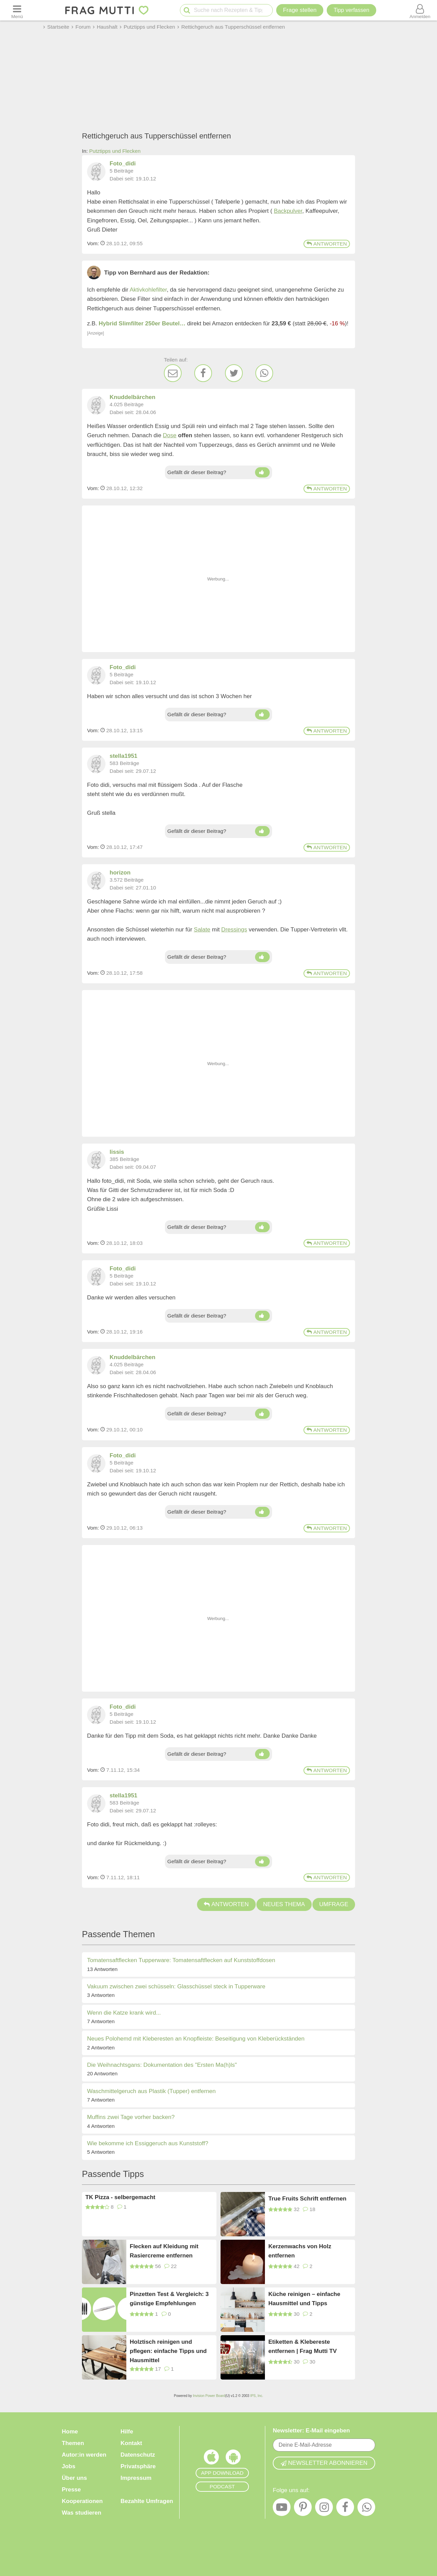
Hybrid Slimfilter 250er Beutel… (142, 323)
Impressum (136, 2478)
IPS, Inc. (256, 2396)
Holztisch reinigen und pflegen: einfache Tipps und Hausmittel (168, 2351)
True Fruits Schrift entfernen (307, 2198)
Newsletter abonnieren (324, 2463)
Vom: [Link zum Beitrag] (93, 243)
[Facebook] (203, 373)
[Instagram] (324, 2508)
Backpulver (288, 211)
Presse (71, 2489)
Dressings (234, 929)
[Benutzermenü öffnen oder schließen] (420, 10)
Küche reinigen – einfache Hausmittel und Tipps (304, 2299)
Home (70, 2431)
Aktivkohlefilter (148, 289)
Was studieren (81, 2512)
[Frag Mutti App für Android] (233, 2458)
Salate (202, 929)
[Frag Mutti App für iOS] (211, 2458)
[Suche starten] (187, 10)
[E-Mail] (173, 373)
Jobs (68, 2466)
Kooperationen (82, 2501)
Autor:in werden (84, 2455)
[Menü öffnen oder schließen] (17, 10)
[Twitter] (234, 373)
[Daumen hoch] (262, 472)
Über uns (74, 2478)
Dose (170, 435)
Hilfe (127, 2431)
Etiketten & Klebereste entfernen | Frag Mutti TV (302, 2346)
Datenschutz (138, 2455)
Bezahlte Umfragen (147, 2501)
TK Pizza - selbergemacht (120, 2197)
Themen (73, 2443)
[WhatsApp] (264, 373)
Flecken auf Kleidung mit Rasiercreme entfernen (164, 2251)
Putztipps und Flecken (115, 151)
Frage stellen (299, 10)
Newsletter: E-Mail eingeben (311, 2430)
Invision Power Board (209, 2396)
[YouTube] (282, 2508)
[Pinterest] (303, 2508)
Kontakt (131, 2443)
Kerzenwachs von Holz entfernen (299, 2251)
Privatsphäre (138, 2466)
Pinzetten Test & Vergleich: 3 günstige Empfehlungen (169, 2299)
